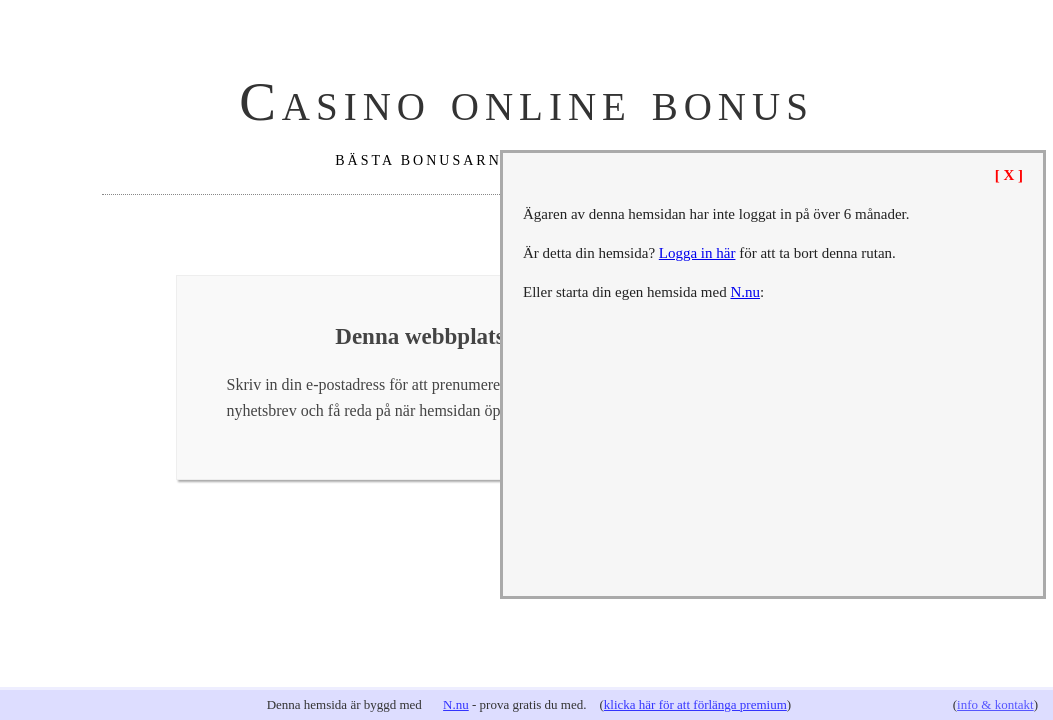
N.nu (456, 704)
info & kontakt (995, 704)
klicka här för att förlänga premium (695, 704)
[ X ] (1009, 175)
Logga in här (697, 253)
